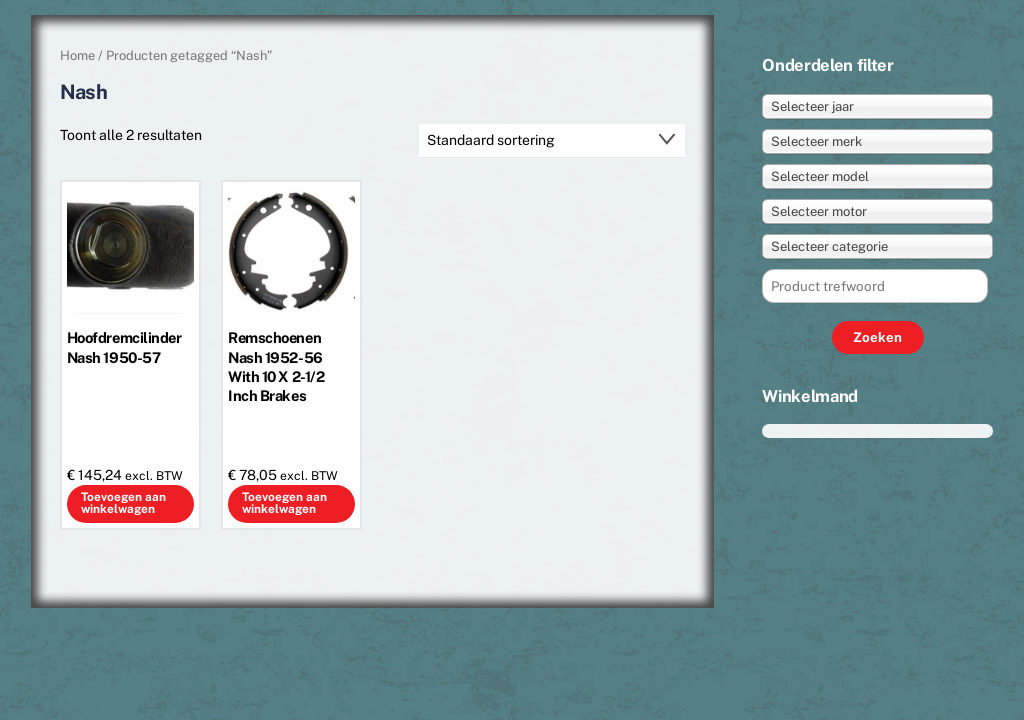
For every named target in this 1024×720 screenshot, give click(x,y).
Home (77, 55)
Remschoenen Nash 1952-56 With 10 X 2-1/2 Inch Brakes (276, 366)
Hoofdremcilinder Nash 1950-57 (124, 347)
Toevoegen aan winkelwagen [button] (123, 503)
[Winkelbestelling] (552, 141)
